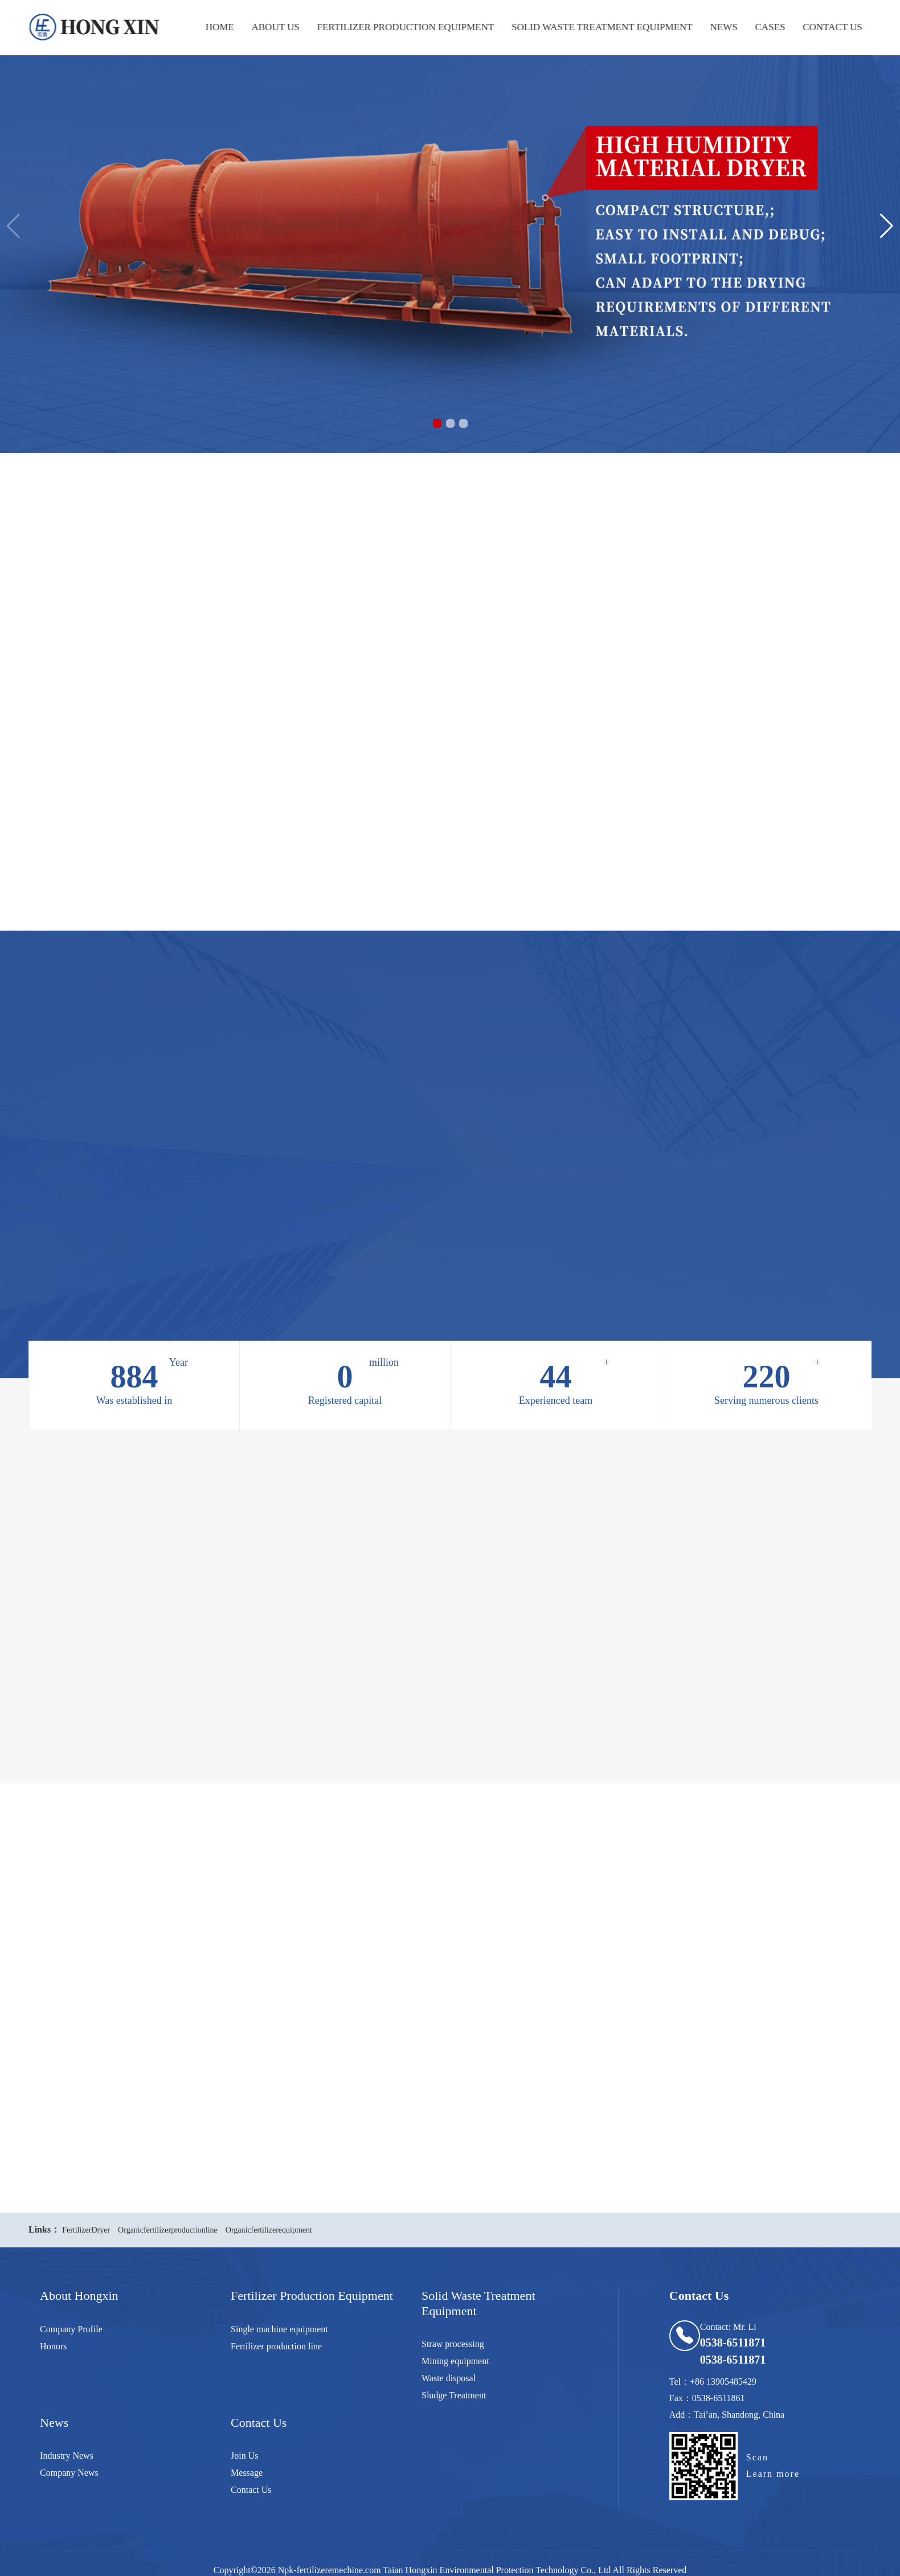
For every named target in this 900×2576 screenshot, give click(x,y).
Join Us (244, 2455)
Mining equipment (455, 2361)
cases (766, 27)
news (719, 27)
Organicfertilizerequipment (269, 2230)
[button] (437, 423)
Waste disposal (449, 2378)
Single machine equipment (279, 2329)
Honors (53, 2346)
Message (247, 2472)
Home (215, 27)
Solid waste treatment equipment (597, 27)
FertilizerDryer (86, 2230)
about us (271, 27)
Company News (69, 2472)
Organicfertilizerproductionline (168, 2230)
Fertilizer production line (276, 2346)
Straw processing (453, 2344)
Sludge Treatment (454, 2395)
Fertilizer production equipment (401, 27)
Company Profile (71, 2329)
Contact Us (828, 27)
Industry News (66, 2455)
